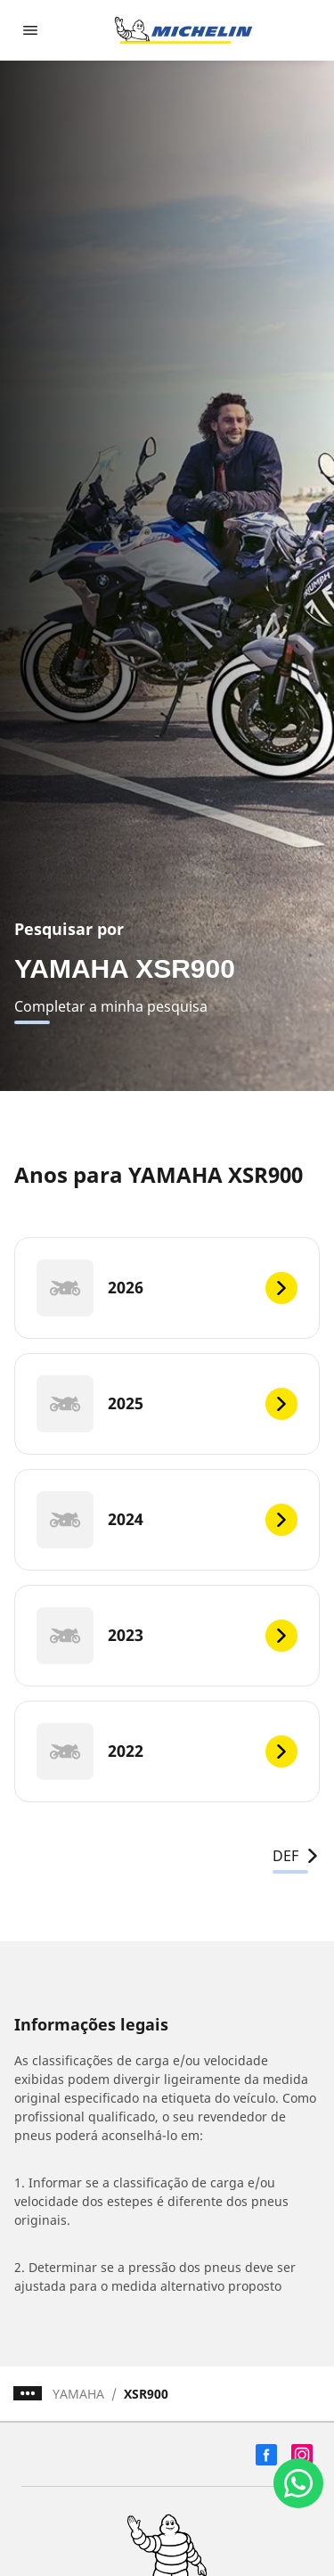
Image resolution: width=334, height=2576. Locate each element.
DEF (296, 1856)
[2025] (167, 1404)
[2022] (167, 1751)
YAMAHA (78, 2393)
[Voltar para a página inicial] (183, 30)
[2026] (167, 1288)
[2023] (167, 1635)
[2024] (167, 1520)
